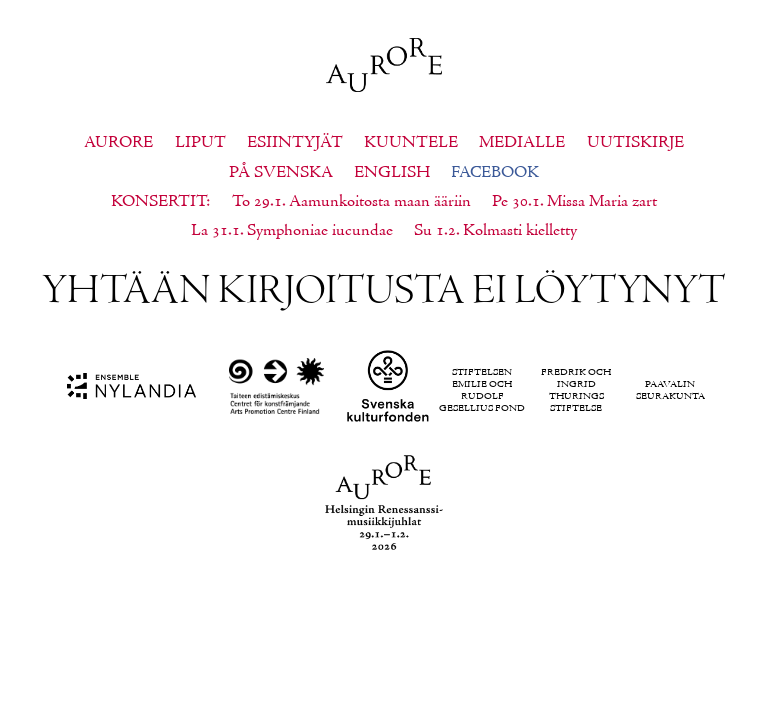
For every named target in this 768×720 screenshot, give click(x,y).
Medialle (522, 143)
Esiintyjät (295, 143)
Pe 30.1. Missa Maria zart (574, 202)
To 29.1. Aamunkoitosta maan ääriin (351, 202)
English (392, 173)
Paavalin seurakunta (670, 391)
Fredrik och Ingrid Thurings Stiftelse (576, 391)
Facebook (495, 173)
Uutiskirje (635, 143)
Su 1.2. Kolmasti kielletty (495, 231)
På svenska (281, 173)
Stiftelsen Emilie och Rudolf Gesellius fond (482, 391)
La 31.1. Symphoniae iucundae (292, 231)
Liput (200, 143)
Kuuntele (411, 143)
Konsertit (158, 202)
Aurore (118, 143)
